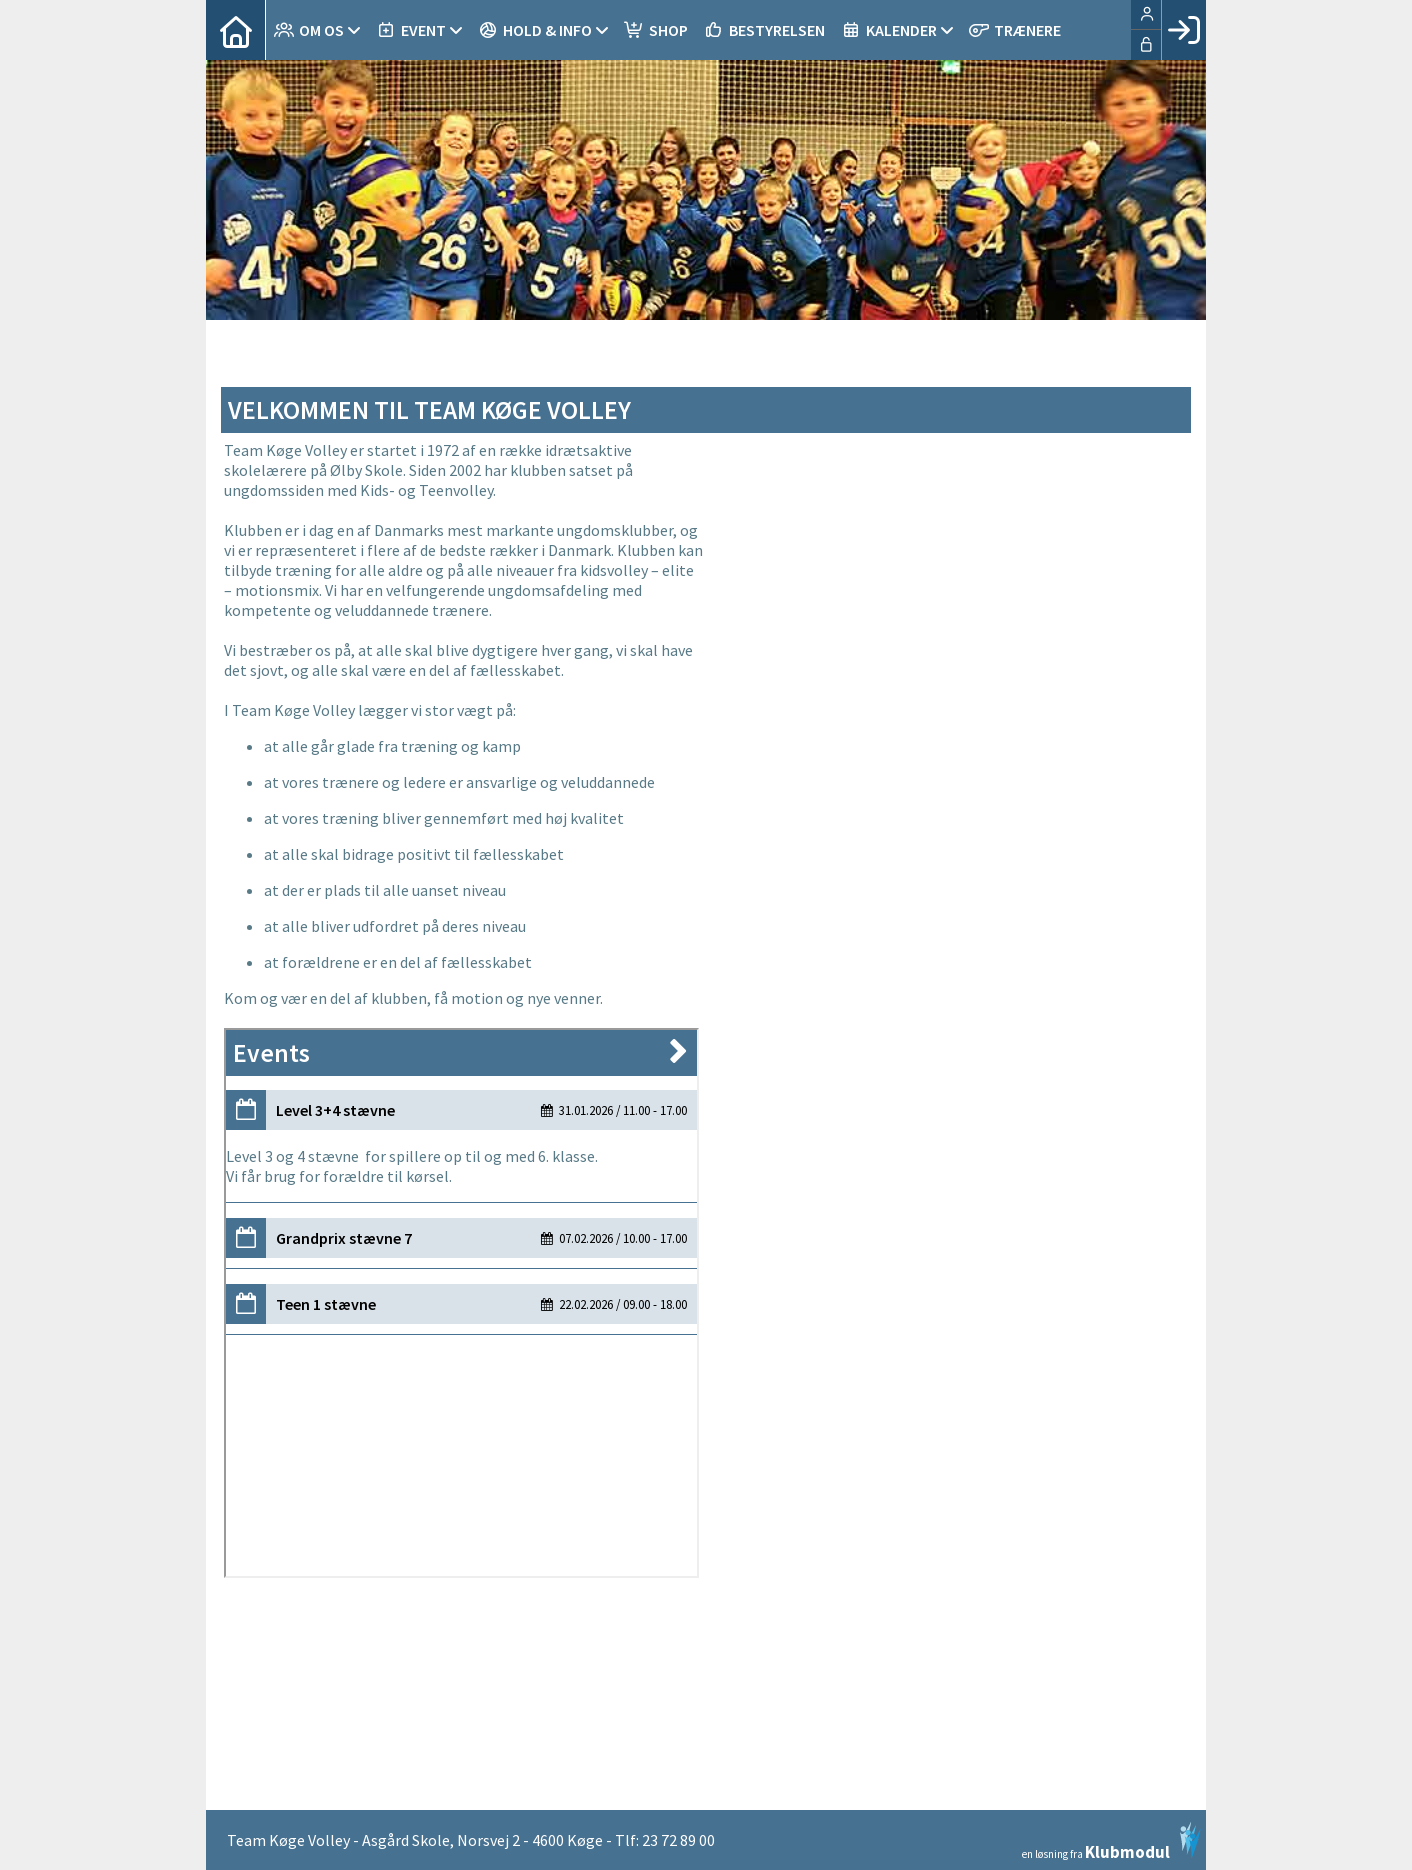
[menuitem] (236, 30)
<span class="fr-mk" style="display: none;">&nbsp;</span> (945, 1090)
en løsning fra (1111, 1841)
